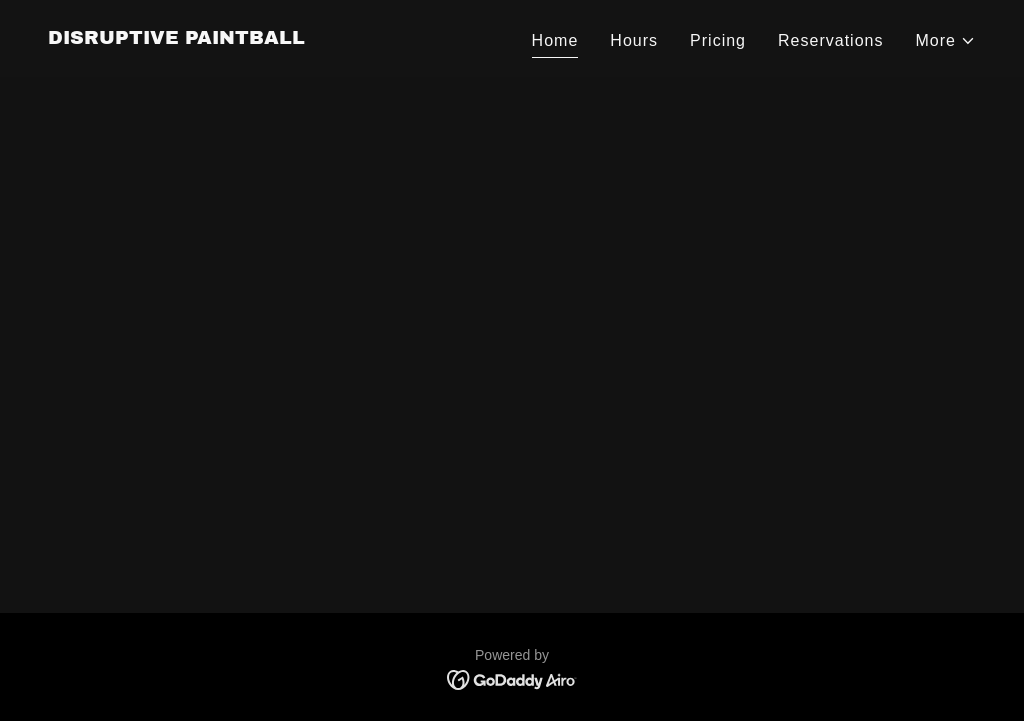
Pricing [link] (718, 40)
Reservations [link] (830, 40)
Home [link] (555, 40)
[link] (176, 38)
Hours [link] (634, 40)
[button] (946, 41)
